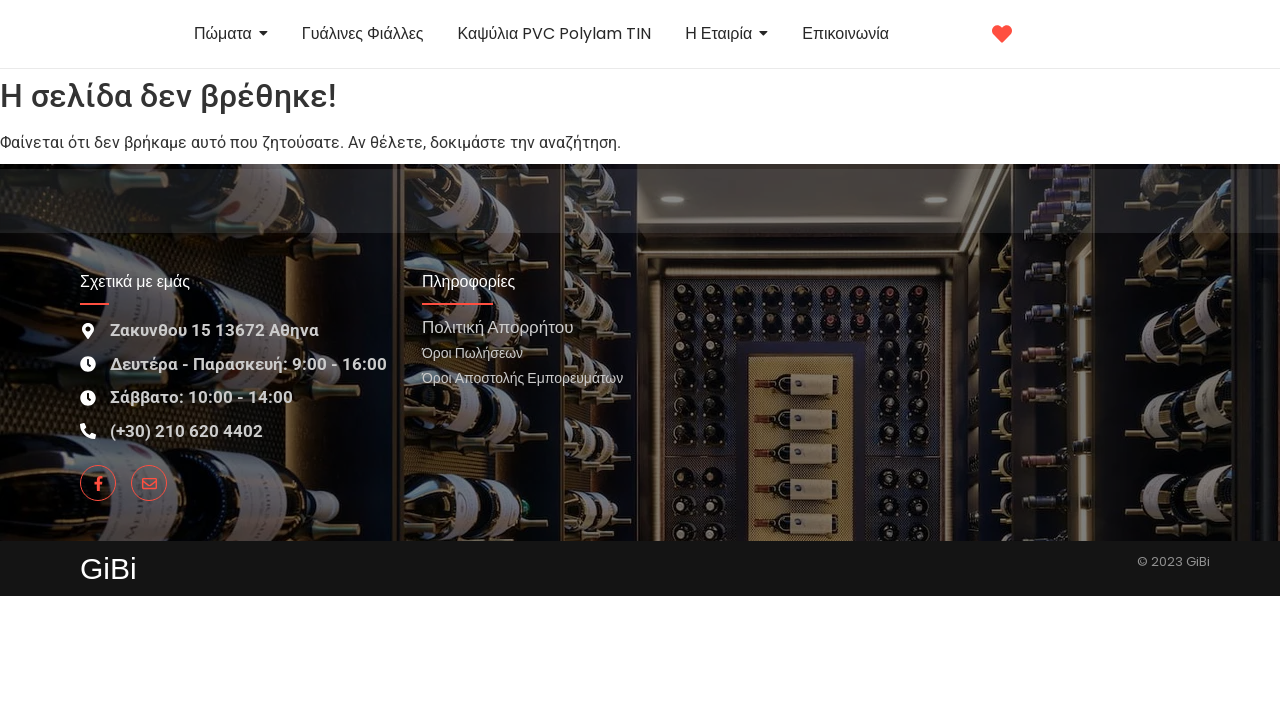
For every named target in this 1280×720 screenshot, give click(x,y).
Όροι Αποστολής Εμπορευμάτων (522, 377)
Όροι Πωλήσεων (472, 352)
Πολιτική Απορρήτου (497, 326)
